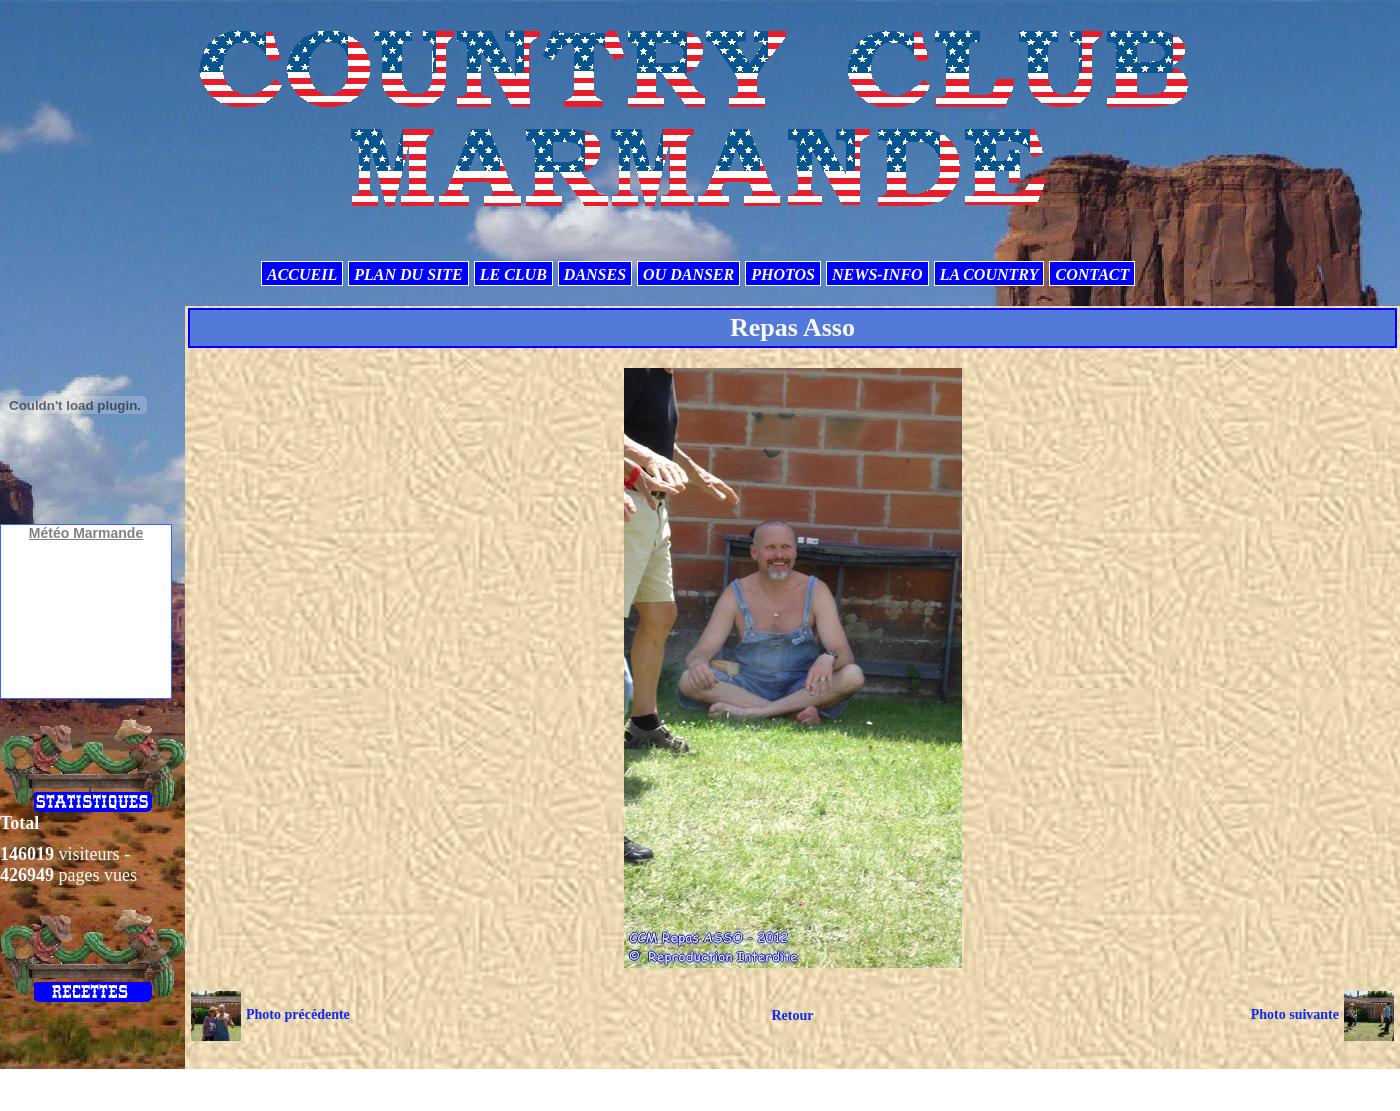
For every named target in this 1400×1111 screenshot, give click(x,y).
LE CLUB (513, 274)
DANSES (595, 274)
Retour (792, 1015)
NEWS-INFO (877, 274)
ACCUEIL (302, 274)
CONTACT (1092, 274)
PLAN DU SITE (408, 274)
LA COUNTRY (989, 274)
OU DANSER (688, 274)
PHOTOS (783, 274)
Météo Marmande (86, 533)
